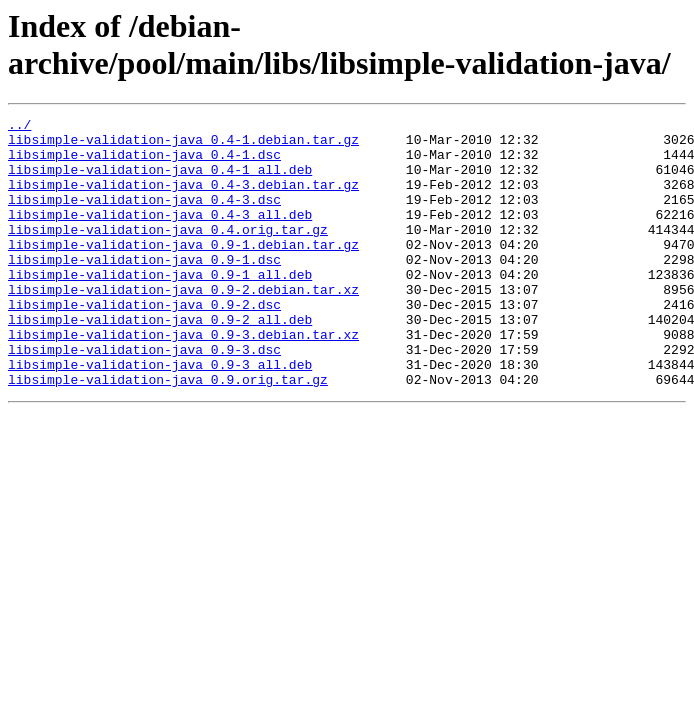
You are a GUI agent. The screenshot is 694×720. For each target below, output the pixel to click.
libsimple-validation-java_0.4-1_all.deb (160, 181)
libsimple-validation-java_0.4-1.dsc (144, 163)
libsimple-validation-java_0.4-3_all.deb (160, 235)
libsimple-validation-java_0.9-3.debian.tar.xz (183, 379)
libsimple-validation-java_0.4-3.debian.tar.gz (183, 199)
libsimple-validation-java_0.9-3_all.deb (160, 415)
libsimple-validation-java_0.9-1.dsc (144, 289)
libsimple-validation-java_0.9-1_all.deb (160, 307)
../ (19, 127)
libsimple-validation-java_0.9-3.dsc (144, 397)
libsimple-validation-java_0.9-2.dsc (144, 343)
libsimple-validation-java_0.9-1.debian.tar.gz (183, 271)
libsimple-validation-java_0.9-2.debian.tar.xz (183, 325)
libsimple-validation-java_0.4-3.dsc (144, 217)
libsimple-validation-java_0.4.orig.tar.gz (168, 253)
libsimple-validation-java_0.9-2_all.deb (160, 361)
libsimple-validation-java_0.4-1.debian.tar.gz (183, 145)
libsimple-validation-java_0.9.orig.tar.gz (168, 433)
